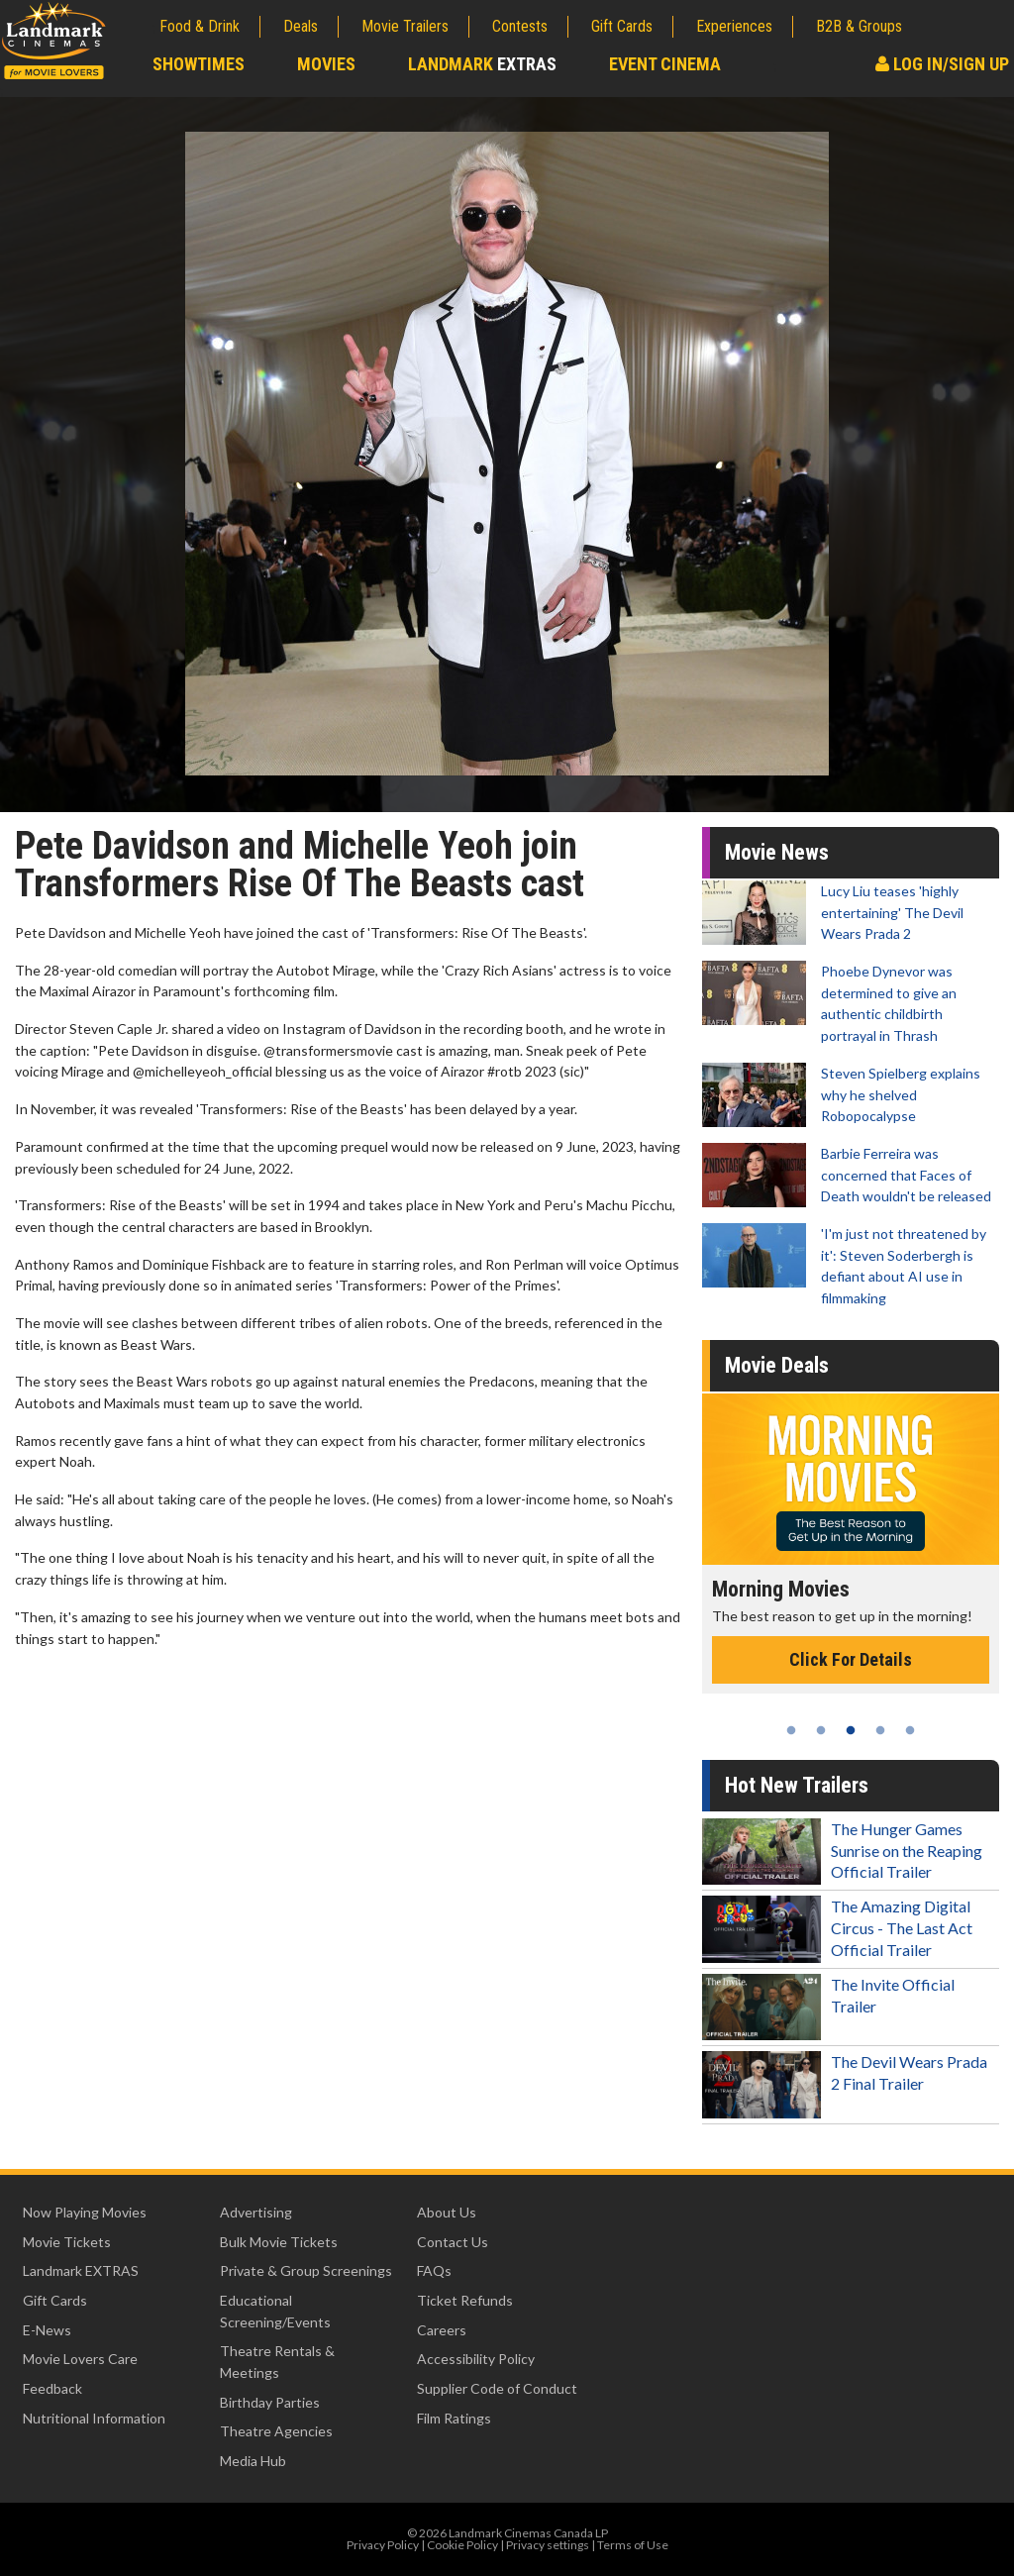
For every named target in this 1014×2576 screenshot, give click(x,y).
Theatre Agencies (276, 2430)
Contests (520, 26)
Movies (326, 63)
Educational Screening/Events (275, 2311)
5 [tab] (910, 1730)
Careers (441, 2329)
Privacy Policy (383, 2544)
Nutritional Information (94, 2418)
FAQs (434, 2270)
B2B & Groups (859, 26)
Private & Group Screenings (306, 2270)
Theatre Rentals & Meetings (277, 2361)
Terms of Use (632, 2544)
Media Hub (253, 2460)
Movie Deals (777, 1365)
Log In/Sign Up (942, 63)
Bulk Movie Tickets (279, 2241)
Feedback (52, 2388)
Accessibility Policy (476, 2358)
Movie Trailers (405, 26)
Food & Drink (199, 26)
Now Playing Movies (85, 2212)
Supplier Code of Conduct (497, 2388)
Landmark (482, 63)
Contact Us (452, 2241)
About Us (446, 2212)
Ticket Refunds (465, 2300)
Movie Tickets (67, 2241)
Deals (300, 26)
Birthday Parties (270, 2402)
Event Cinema (665, 63)
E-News (47, 2329)
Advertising (256, 2212)
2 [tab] (821, 1730)
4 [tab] (880, 1730)
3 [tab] (851, 1730)
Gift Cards (622, 26)
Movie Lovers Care (80, 2358)
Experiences (734, 26)
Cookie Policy (462, 2544)
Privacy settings (547, 2544)
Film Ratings (454, 2418)
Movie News (777, 852)
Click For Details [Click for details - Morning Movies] (850, 1659)
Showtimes (198, 63)
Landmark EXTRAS (81, 2270)
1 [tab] (791, 1730)
